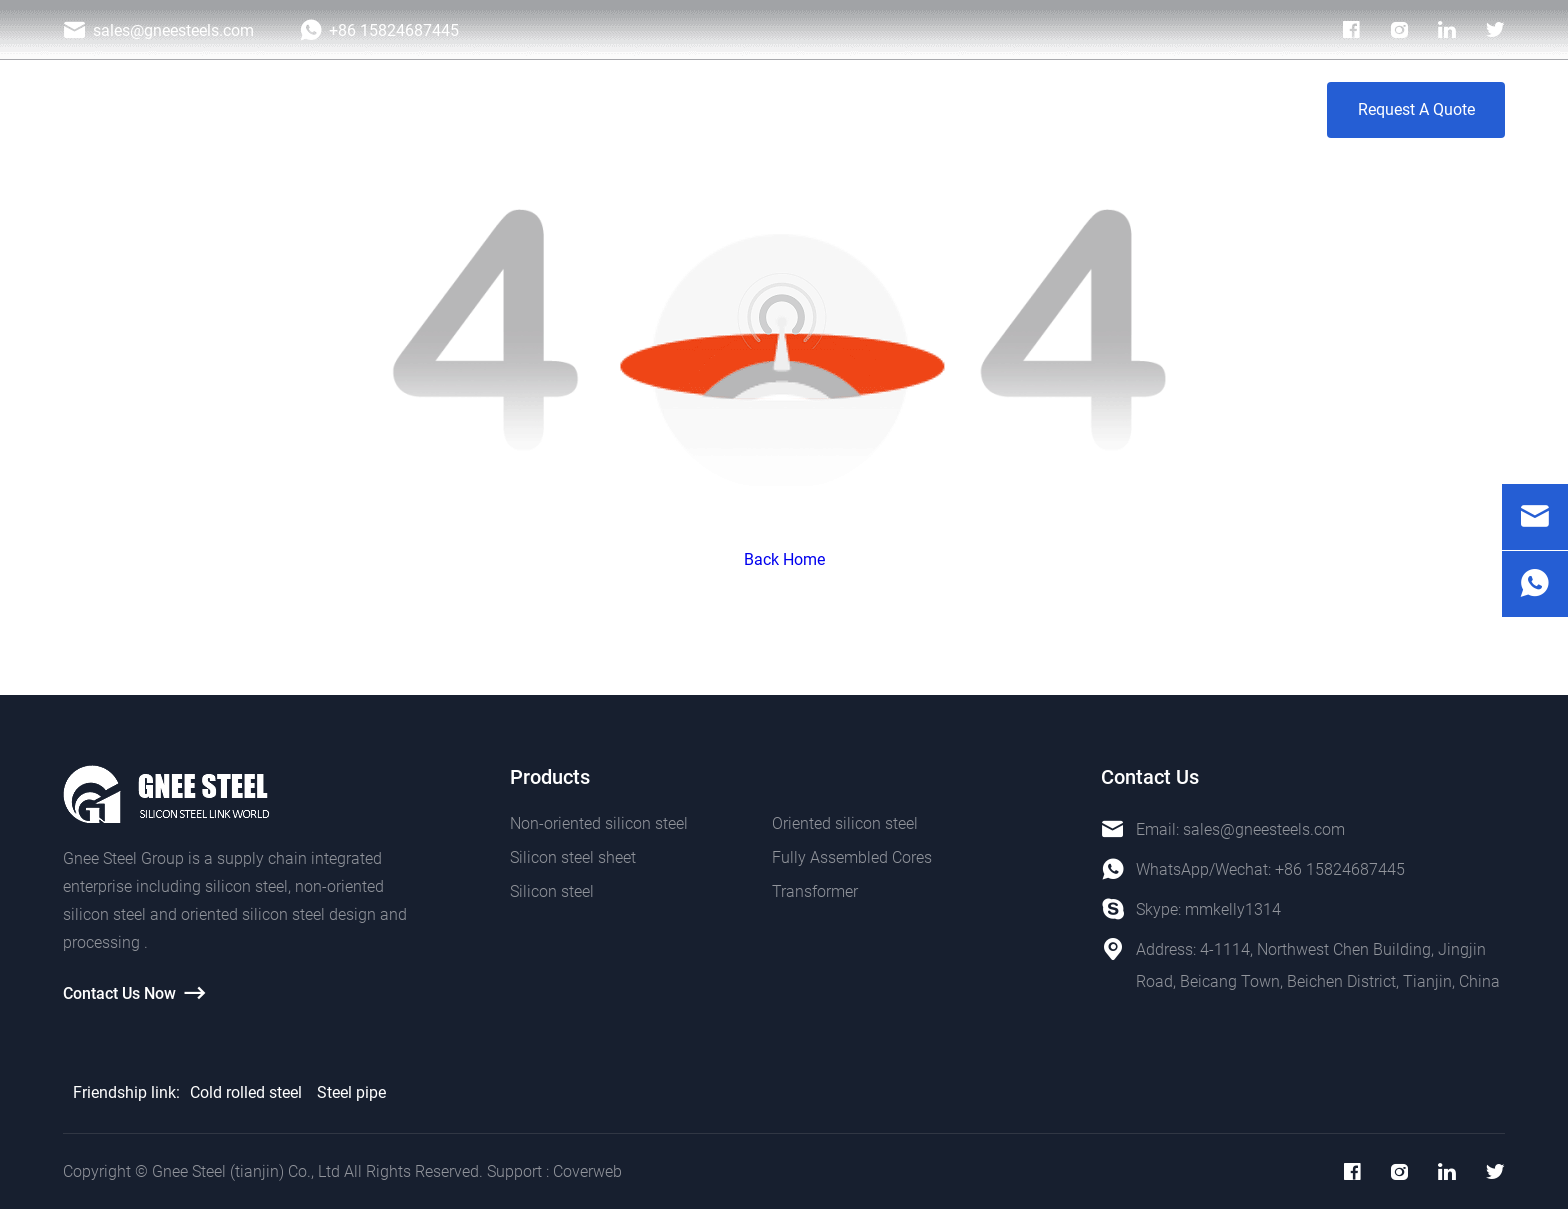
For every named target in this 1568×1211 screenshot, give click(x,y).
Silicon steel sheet (573, 857)
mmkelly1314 (1233, 909)
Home (516, 109)
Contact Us (1236, 109)
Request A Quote (1416, 109)
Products (613, 109)
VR (1144, 109)
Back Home (784, 559)
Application (730, 109)
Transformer (815, 891)
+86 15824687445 (1340, 869)
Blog (965, 109)
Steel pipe (351, 1092)
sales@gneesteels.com (1264, 829)
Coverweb (587, 1172)
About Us (1057, 109)
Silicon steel (552, 891)
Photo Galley (859, 109)
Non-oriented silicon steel (599, 823)
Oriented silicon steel (845, 823)
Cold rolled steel (246, 1092)
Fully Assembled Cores (852, 857)
